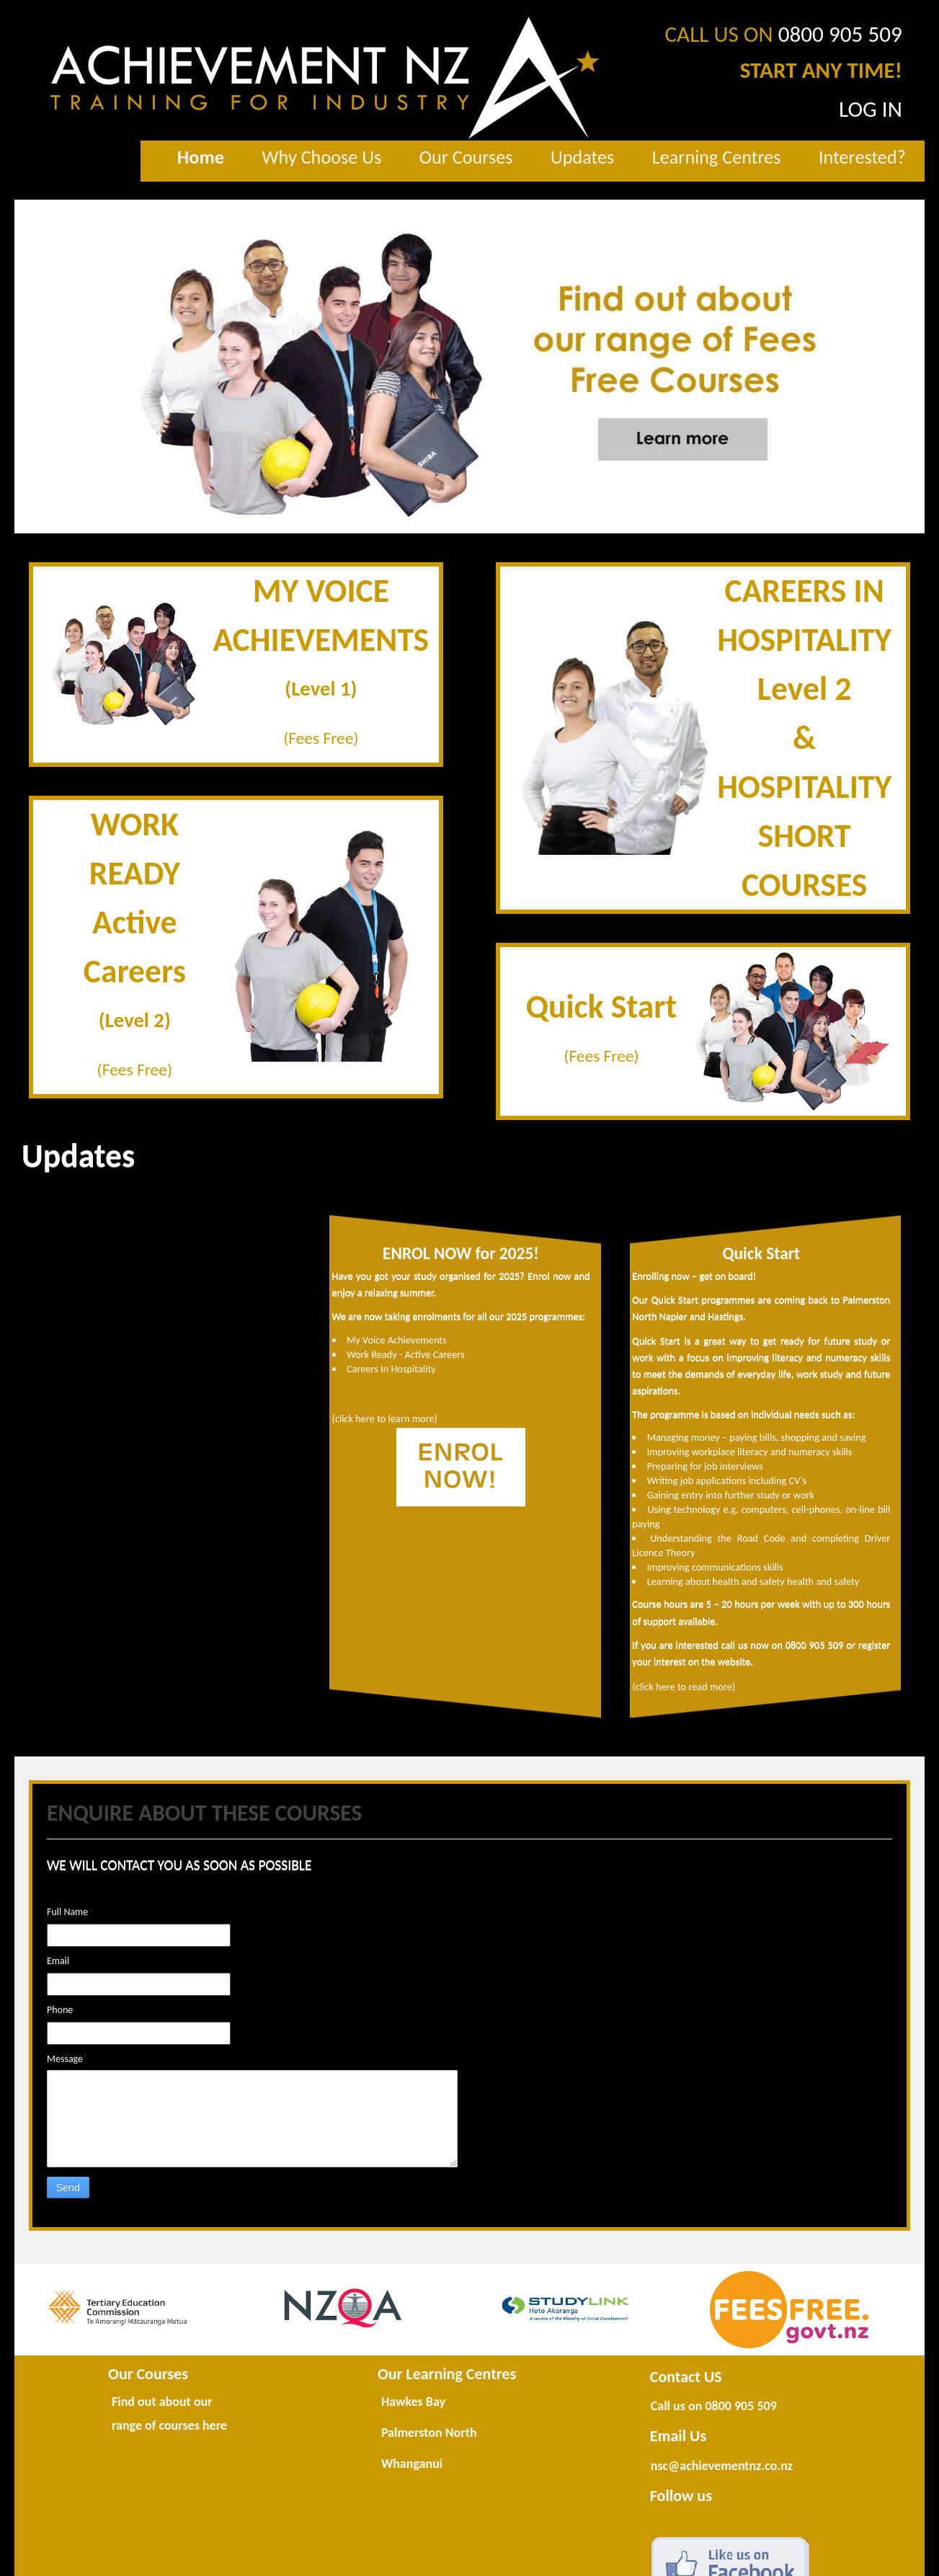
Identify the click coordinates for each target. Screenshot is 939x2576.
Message (65, 2059)
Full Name (67, 1912)
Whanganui (411, 2463)
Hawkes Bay (413, 2402)
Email (58, 1961)
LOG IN (870, 109)
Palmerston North (429, 2432)
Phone (60, 2010)
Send (68, 2187)
